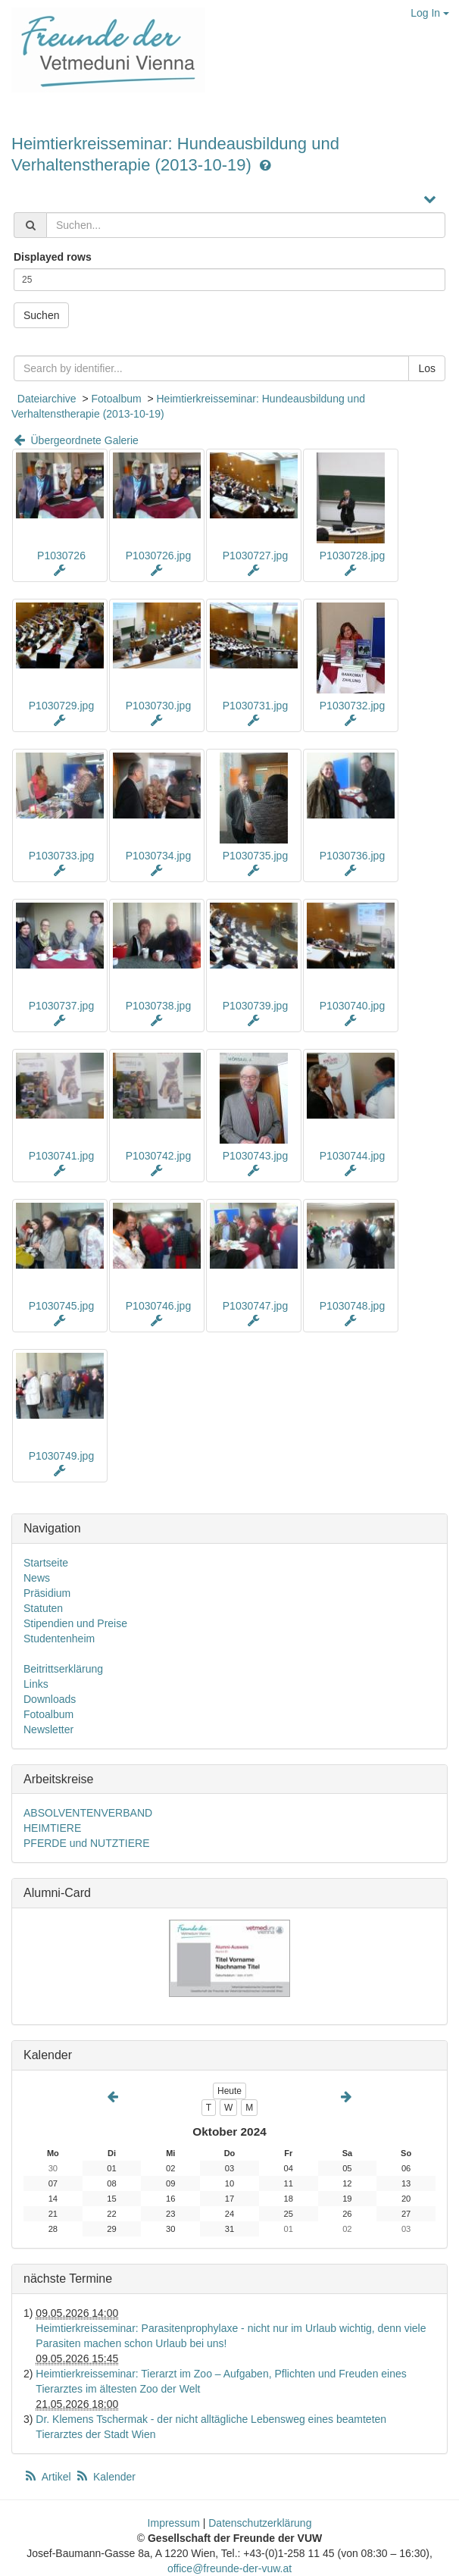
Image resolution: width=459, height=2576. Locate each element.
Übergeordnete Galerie (75, 440)
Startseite (45, 1563)
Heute (229, 2091)
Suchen (41, 315)
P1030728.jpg (352, 555)
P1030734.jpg (158, 856)
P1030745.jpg (61, 1306)
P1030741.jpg (61, 1156)
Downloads (49, 1699)
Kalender (105, 2477)
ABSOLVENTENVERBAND (87, 1813)
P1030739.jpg (255, 1006)
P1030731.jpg (255, 706)
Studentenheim (59, 1638)
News (36, 1578)
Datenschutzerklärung (259, 2523)
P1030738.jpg (158, 1006)
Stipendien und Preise (75, 1623)
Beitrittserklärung (63, 1669)
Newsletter (48, 1729)
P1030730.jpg (158, 706)
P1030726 (61, 555)
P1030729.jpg (61, 706)
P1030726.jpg (158, 555)
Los (427, 368)
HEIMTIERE (52, 1828)
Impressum (174, 2523)
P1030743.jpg (255, 1156)
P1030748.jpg (352, 1306)
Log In (430, 13)
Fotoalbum (116, 399)
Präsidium (46, 1593)
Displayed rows (53, 257)
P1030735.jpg (255, 856)
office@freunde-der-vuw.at (229, 2568)
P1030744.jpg (352, 1156)
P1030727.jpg (255, 555)
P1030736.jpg (352, 856)
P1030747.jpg (255, 1306)
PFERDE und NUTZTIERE (86, 1843)
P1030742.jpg (158, 1156)
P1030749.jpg (61, 1456)
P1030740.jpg (352, 1006)
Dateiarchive (46, 399)
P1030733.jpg (61, 856)
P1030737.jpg (61, 1006)
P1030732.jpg (352, 706)
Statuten (43, 1608)
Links (35, 1684)
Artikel (48, 2477)
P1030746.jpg (158, 1306)
